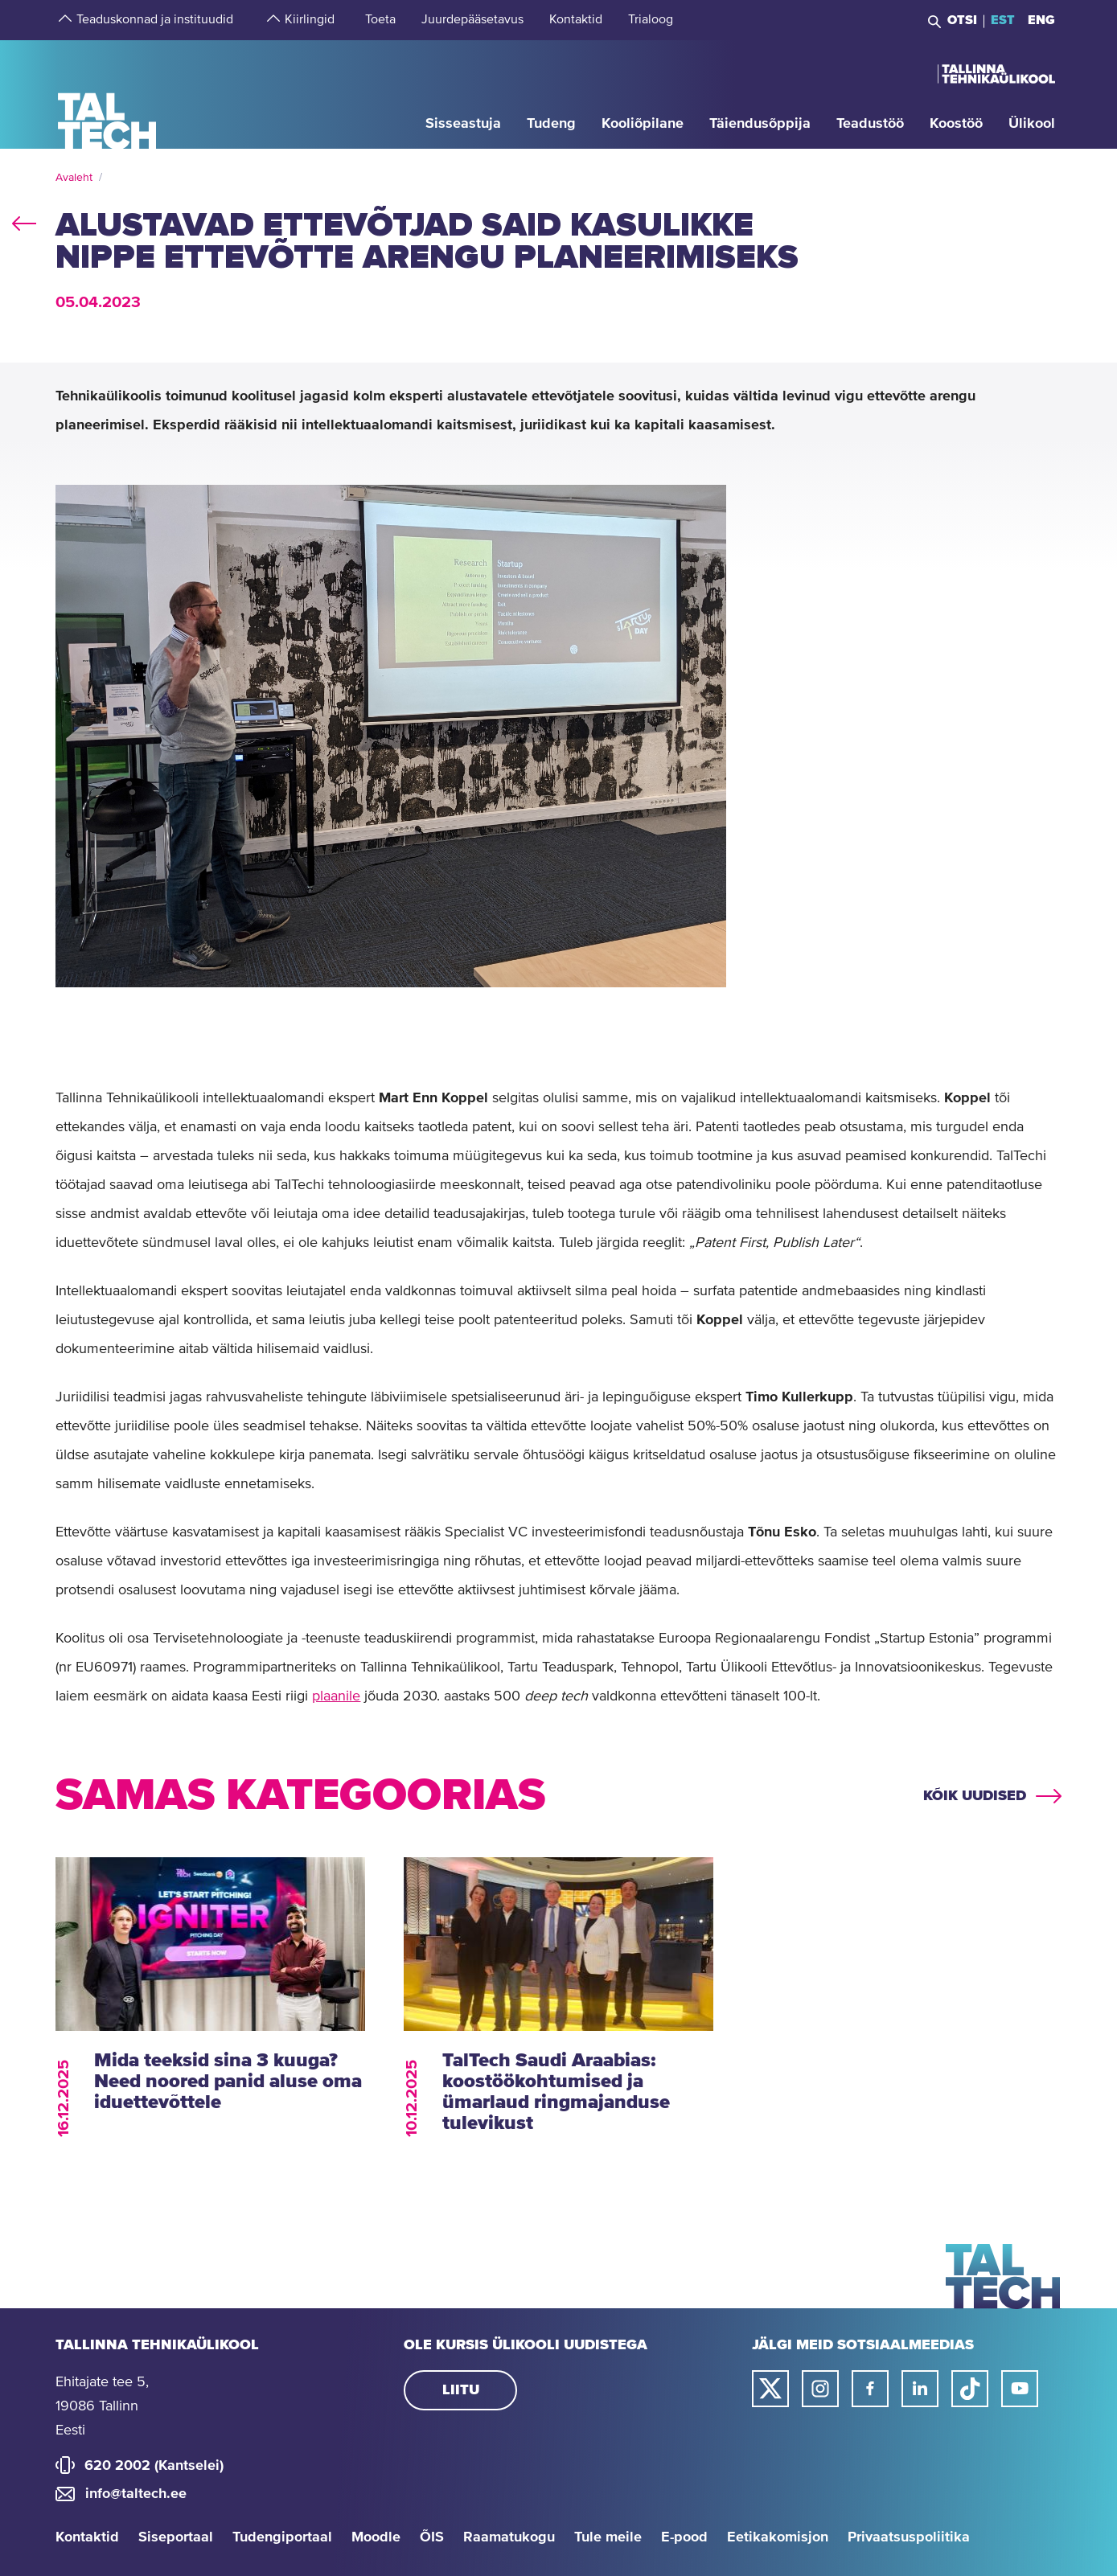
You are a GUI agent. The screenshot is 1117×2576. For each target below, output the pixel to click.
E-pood (684, 2537)
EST (1003, 20)
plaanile (336, 1696)
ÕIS (432, 2537)
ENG (1041, 20)
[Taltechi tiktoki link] (969, 2388)
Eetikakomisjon (777, 2537)
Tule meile (608, 2537)
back (24, 220)
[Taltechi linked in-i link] (919, 2388)
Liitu (460, 2390)
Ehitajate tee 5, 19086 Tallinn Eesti (102, 2406)
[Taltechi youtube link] (1019, 2388)
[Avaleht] (107, 94)
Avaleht (73, 177)
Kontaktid (87, 2537)
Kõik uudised (974, 1796)
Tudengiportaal (282, 2537)
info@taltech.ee (136, 2494)
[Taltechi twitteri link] (770, 2388)
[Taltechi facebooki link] (870, 2388)
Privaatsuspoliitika (909, 2537)
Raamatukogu (509, 2537)
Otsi (962, 20)
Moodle (375, 2537)
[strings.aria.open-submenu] (63, 20)
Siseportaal (175, 2537)
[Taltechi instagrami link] (820, 2388)
